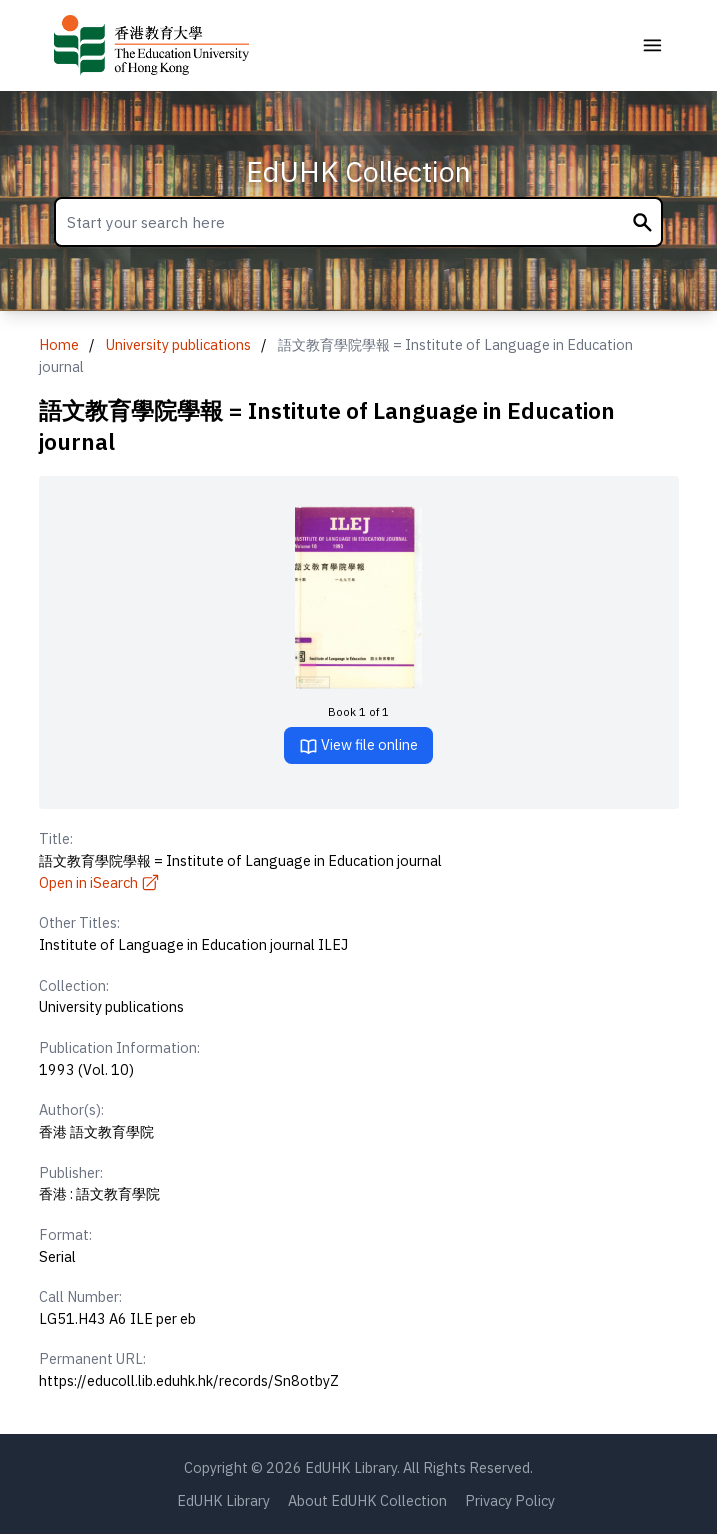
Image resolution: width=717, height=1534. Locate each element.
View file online (358, 745)
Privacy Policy (510, 1500)
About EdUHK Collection (367, 1500)
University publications (178, 344)
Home (59, 344)
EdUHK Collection (358, 171)
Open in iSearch (100, 882)
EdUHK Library (223, 1500)
